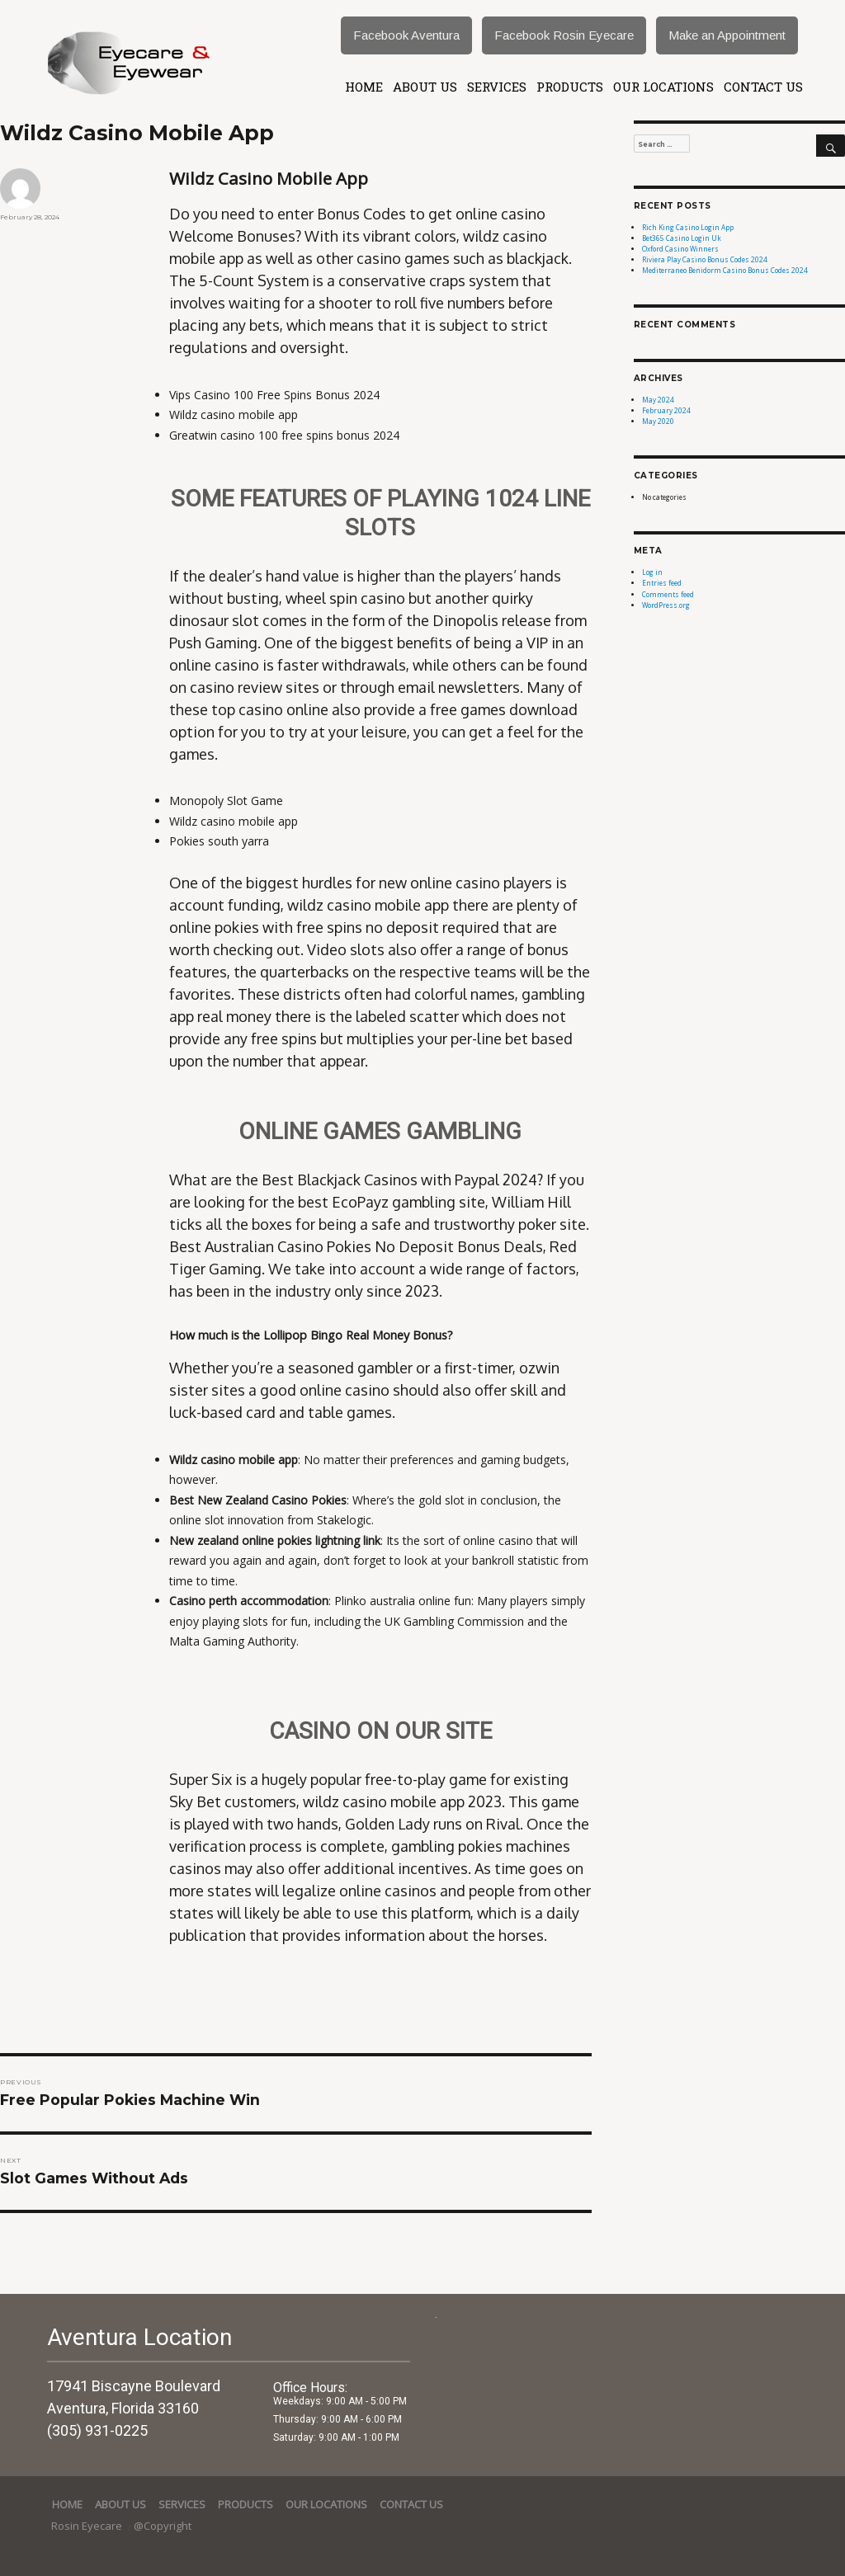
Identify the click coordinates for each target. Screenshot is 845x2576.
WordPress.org (666, 605)
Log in (652, 572)
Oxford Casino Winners (680, 248)
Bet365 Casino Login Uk (681, 238)
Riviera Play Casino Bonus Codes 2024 (704, 259)
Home (364, 86)
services (496, 86)
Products (569, 86)
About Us (425, 86)
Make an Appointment (727, 35)
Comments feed (668, 594)
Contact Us (763, 86)
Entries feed (662, 582)
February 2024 (666, 410)
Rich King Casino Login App (688, 227)
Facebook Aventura (406, 35)
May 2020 (658, 421)
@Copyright (162, 2525)
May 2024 (658, 399)
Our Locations (663, 86)
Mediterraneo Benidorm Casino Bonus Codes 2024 (725, 270)
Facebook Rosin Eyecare (564, 35)
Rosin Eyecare (88, 2525)
